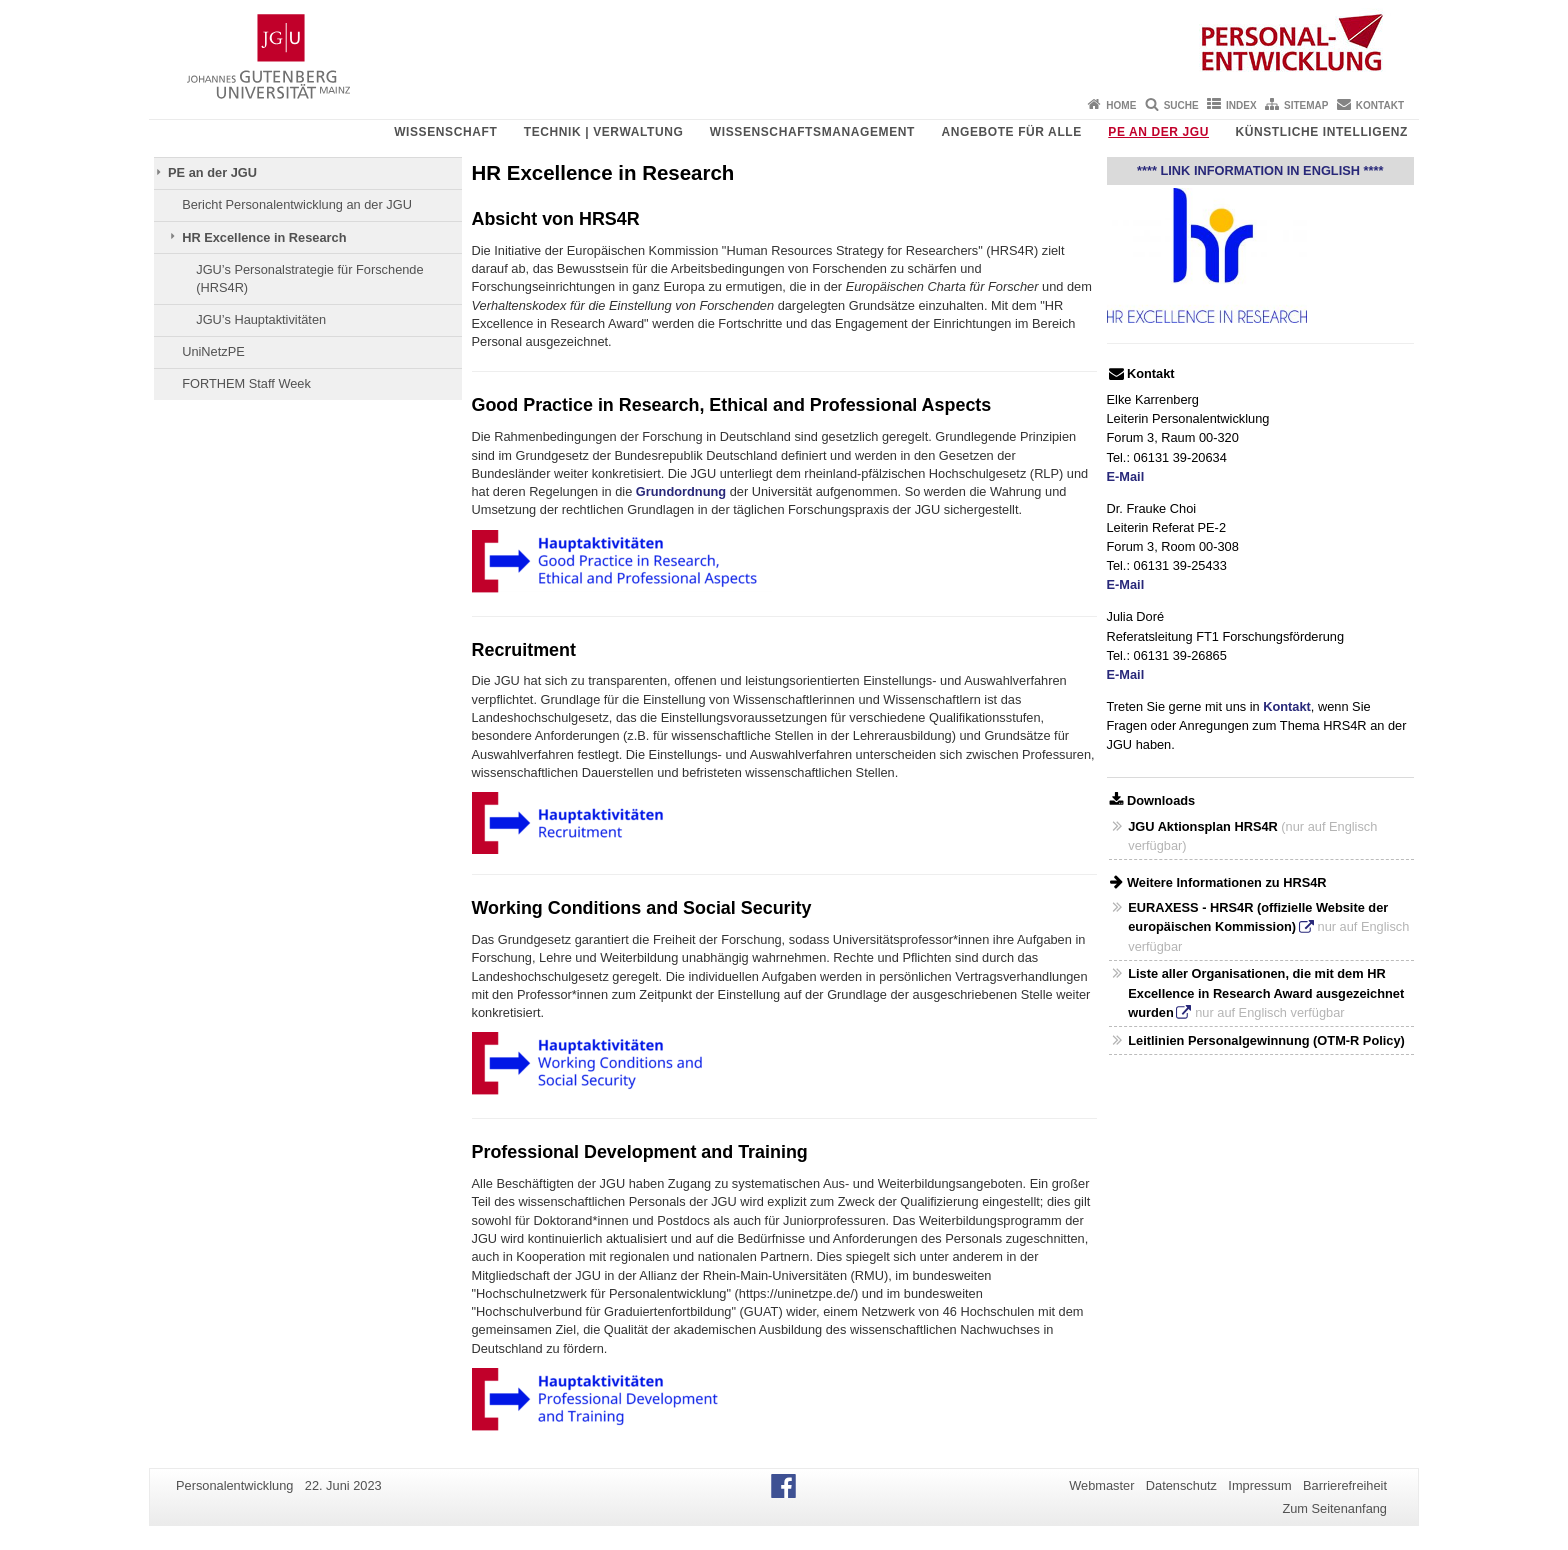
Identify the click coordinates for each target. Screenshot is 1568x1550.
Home (1121, 105)
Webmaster (1101, 1485)
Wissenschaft (445, 132)
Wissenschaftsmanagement (812, 132)
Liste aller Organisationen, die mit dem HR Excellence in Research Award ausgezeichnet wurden (1266, 992)
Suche (1181, 105)
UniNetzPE (213, 351)
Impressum (1259, 1485)
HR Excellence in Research (264, 237)
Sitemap (1306, 105)
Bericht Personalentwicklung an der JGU (297, 204)
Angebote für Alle (1011, 132)
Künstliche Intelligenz (1321, 132)
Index (1241, 105)
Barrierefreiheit (1345, 1485)
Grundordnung (681, 491)
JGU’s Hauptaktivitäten (261, 319)
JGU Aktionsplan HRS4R (1203, 826)
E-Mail (1126, 476)
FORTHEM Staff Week (246, 383)
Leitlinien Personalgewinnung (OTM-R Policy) (1266, 1040)
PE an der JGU (1158, 132)
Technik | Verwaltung (604, 132)
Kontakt (1380, 105)
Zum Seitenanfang (1334, 1508)
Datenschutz (1181, 1485)
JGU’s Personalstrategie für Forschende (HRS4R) (309, 278)
